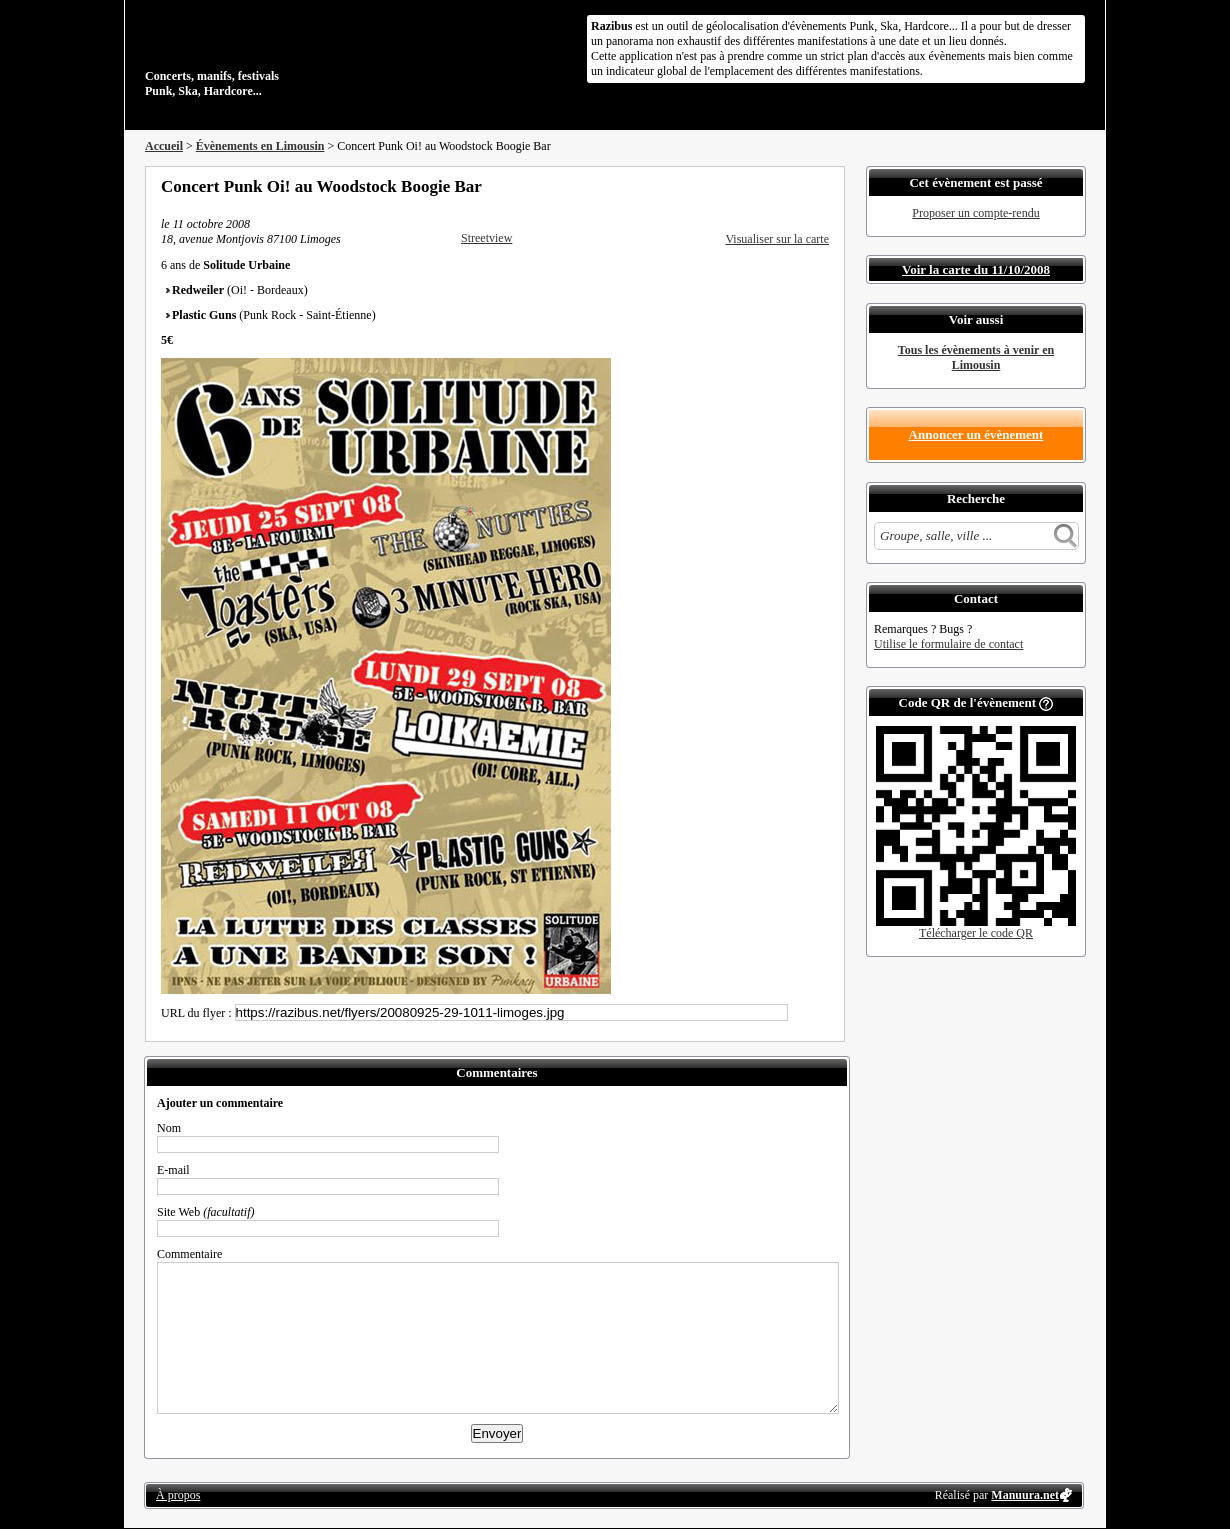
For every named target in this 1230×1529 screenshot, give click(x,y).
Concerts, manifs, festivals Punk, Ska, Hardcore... (274, 54)
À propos (178, 1495)
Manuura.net (1025, 1495)
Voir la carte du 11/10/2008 (976, 269)
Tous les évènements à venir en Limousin (976, 357)
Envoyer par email (795, 186)
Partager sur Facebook (741, 186)
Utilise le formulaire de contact (948, 644)
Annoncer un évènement (976, 434)
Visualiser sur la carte (777, 239)
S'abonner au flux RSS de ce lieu (822, 186)
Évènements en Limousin (260, 146)
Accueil (164, 146)
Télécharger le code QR (976, 933)
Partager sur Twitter (768, 186)
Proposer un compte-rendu (975, 213)
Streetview (486, 238)
